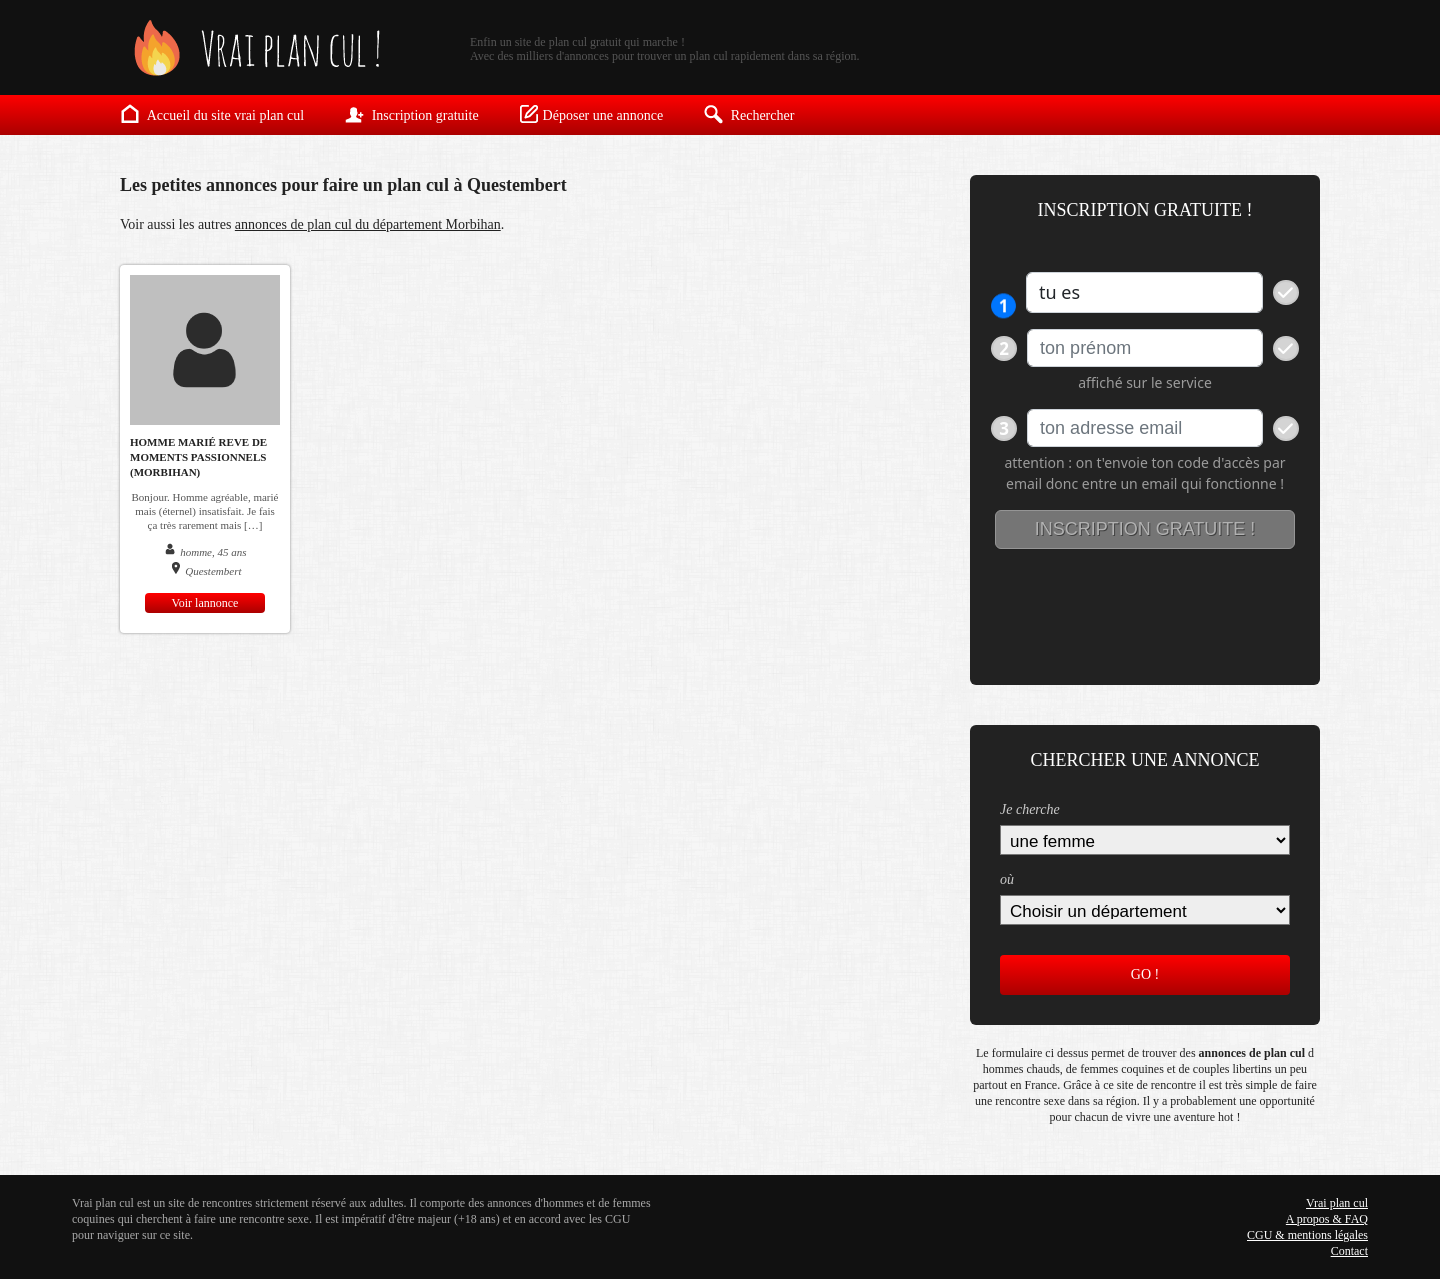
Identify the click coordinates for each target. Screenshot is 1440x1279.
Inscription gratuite (411, 114)
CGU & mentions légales (1307, 1235)
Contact (1349, 1251)
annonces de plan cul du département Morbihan (368, 224)
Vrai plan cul (1337, 1203)
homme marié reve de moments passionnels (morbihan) (198, 457)
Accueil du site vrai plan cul (212, 114)
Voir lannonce (205, 603)
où (1007, 879)
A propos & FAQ (1327, 1219)
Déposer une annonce (591, 114)
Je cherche (1030, 809)
